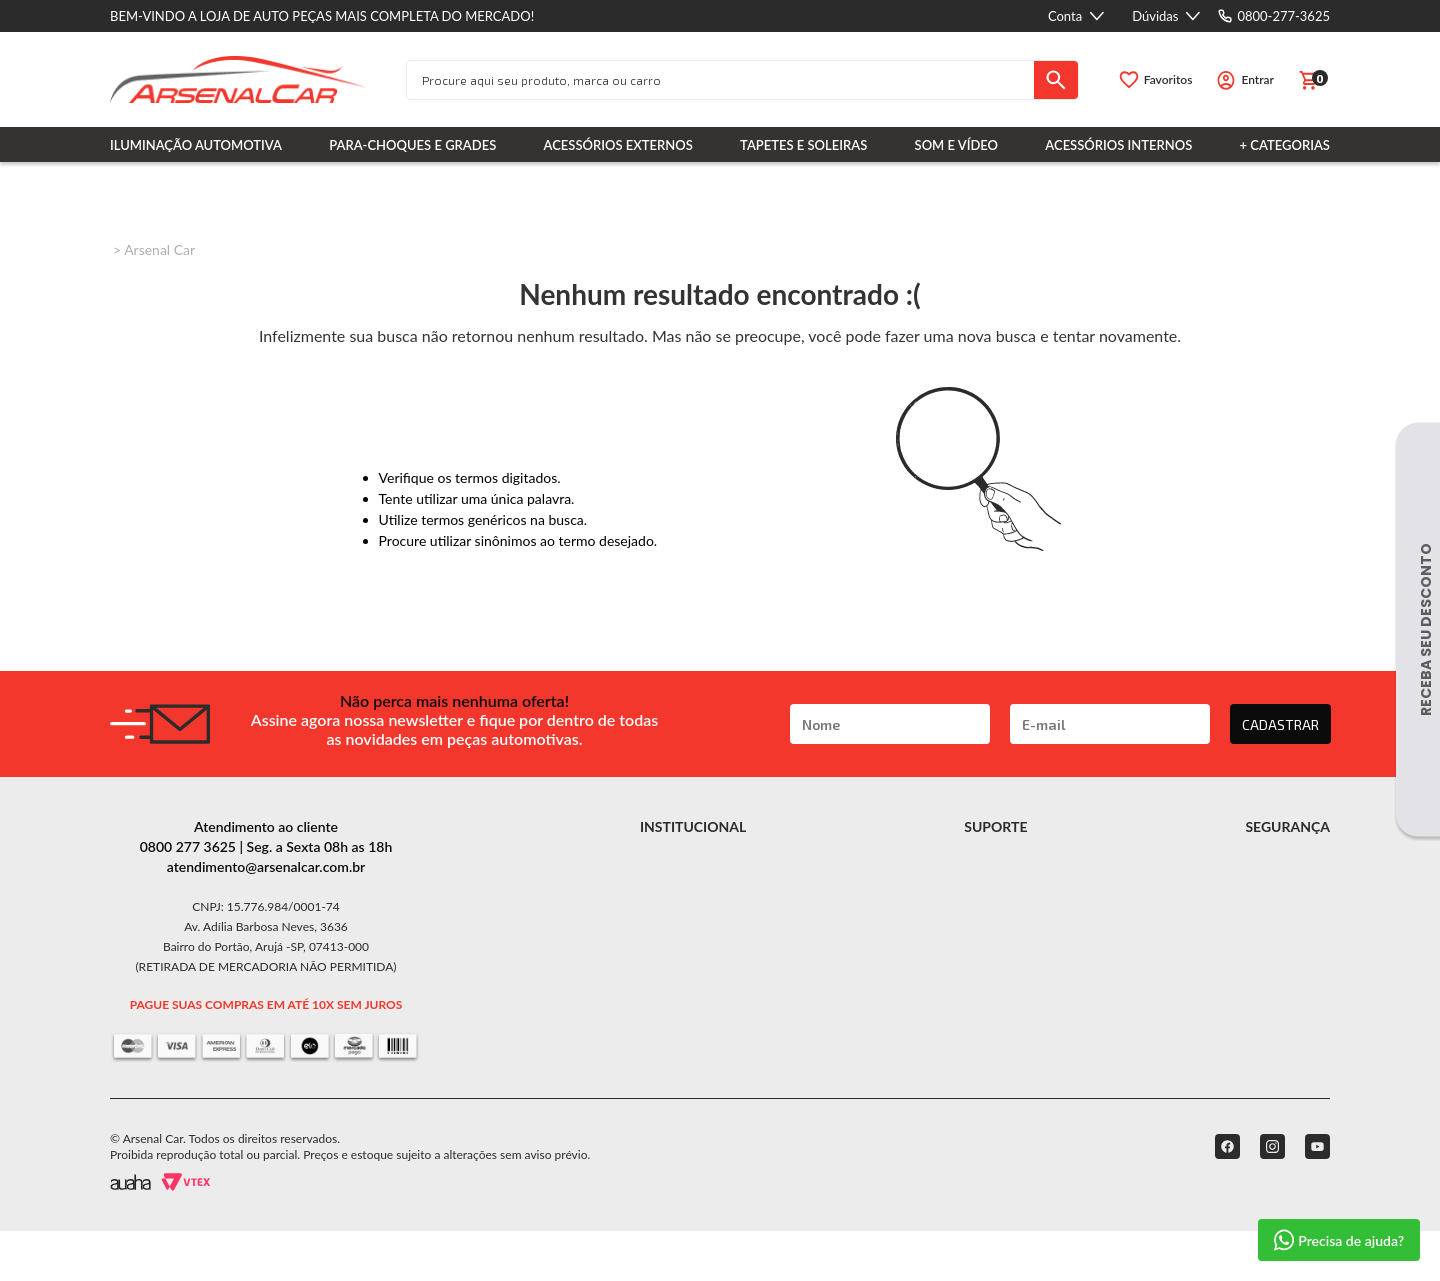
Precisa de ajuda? (1339, 1240)
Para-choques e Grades (412, 145)
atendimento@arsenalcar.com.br (266, 866)
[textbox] (720, 80)
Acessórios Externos (618, 145)
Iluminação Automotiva (196, 145)
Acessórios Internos (1118, 145)
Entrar (1257, 79)
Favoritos (1168, 79)
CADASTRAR (1280, 724)
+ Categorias (1285, 145)
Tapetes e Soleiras (803, 145)
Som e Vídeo (957, 145)
